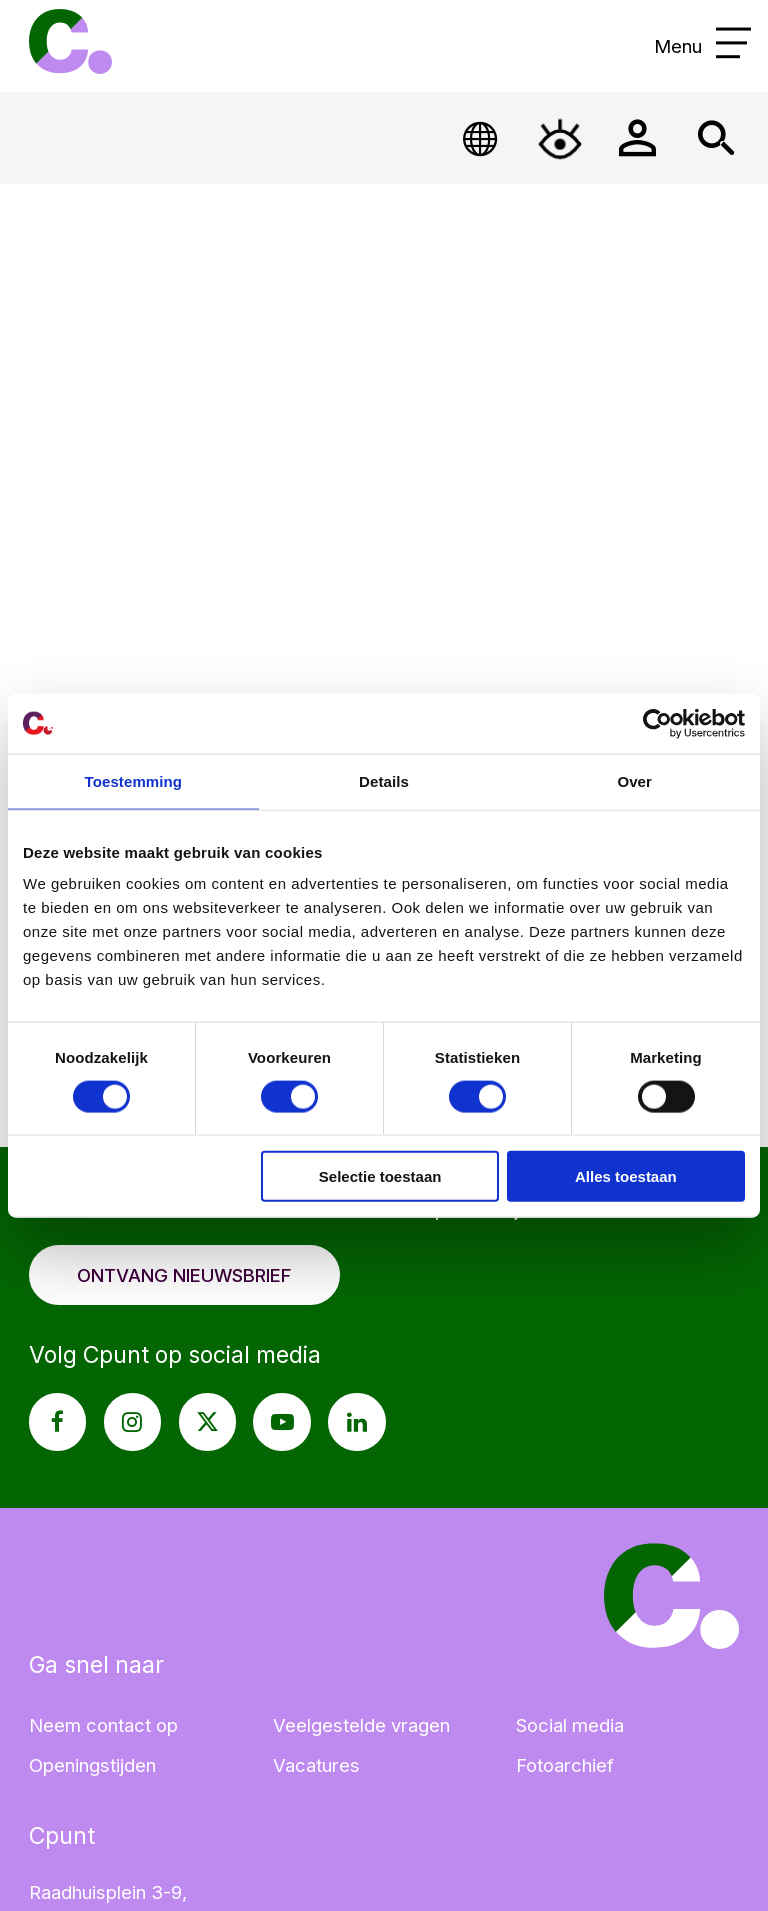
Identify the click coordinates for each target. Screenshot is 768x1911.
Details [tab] (384, 780)
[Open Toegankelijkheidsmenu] (559, 138)
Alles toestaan (626, 1176)
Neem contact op (103, 1725)
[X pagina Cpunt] (208, 1422)
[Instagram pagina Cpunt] (133, 1422)
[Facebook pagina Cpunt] (58, 1422)
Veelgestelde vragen (361, 1725)
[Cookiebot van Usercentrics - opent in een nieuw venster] (657, 723)
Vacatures (316, 1765)
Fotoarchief (565, 1765)
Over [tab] (634, 780)
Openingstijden (92, 1765)
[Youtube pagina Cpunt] (282, 1422)
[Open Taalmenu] (481, 138)
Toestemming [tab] (134, 780)
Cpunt (70, 41)
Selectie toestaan (380, 1176)
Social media (570, 1725)
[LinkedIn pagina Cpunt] (357, 1422)
